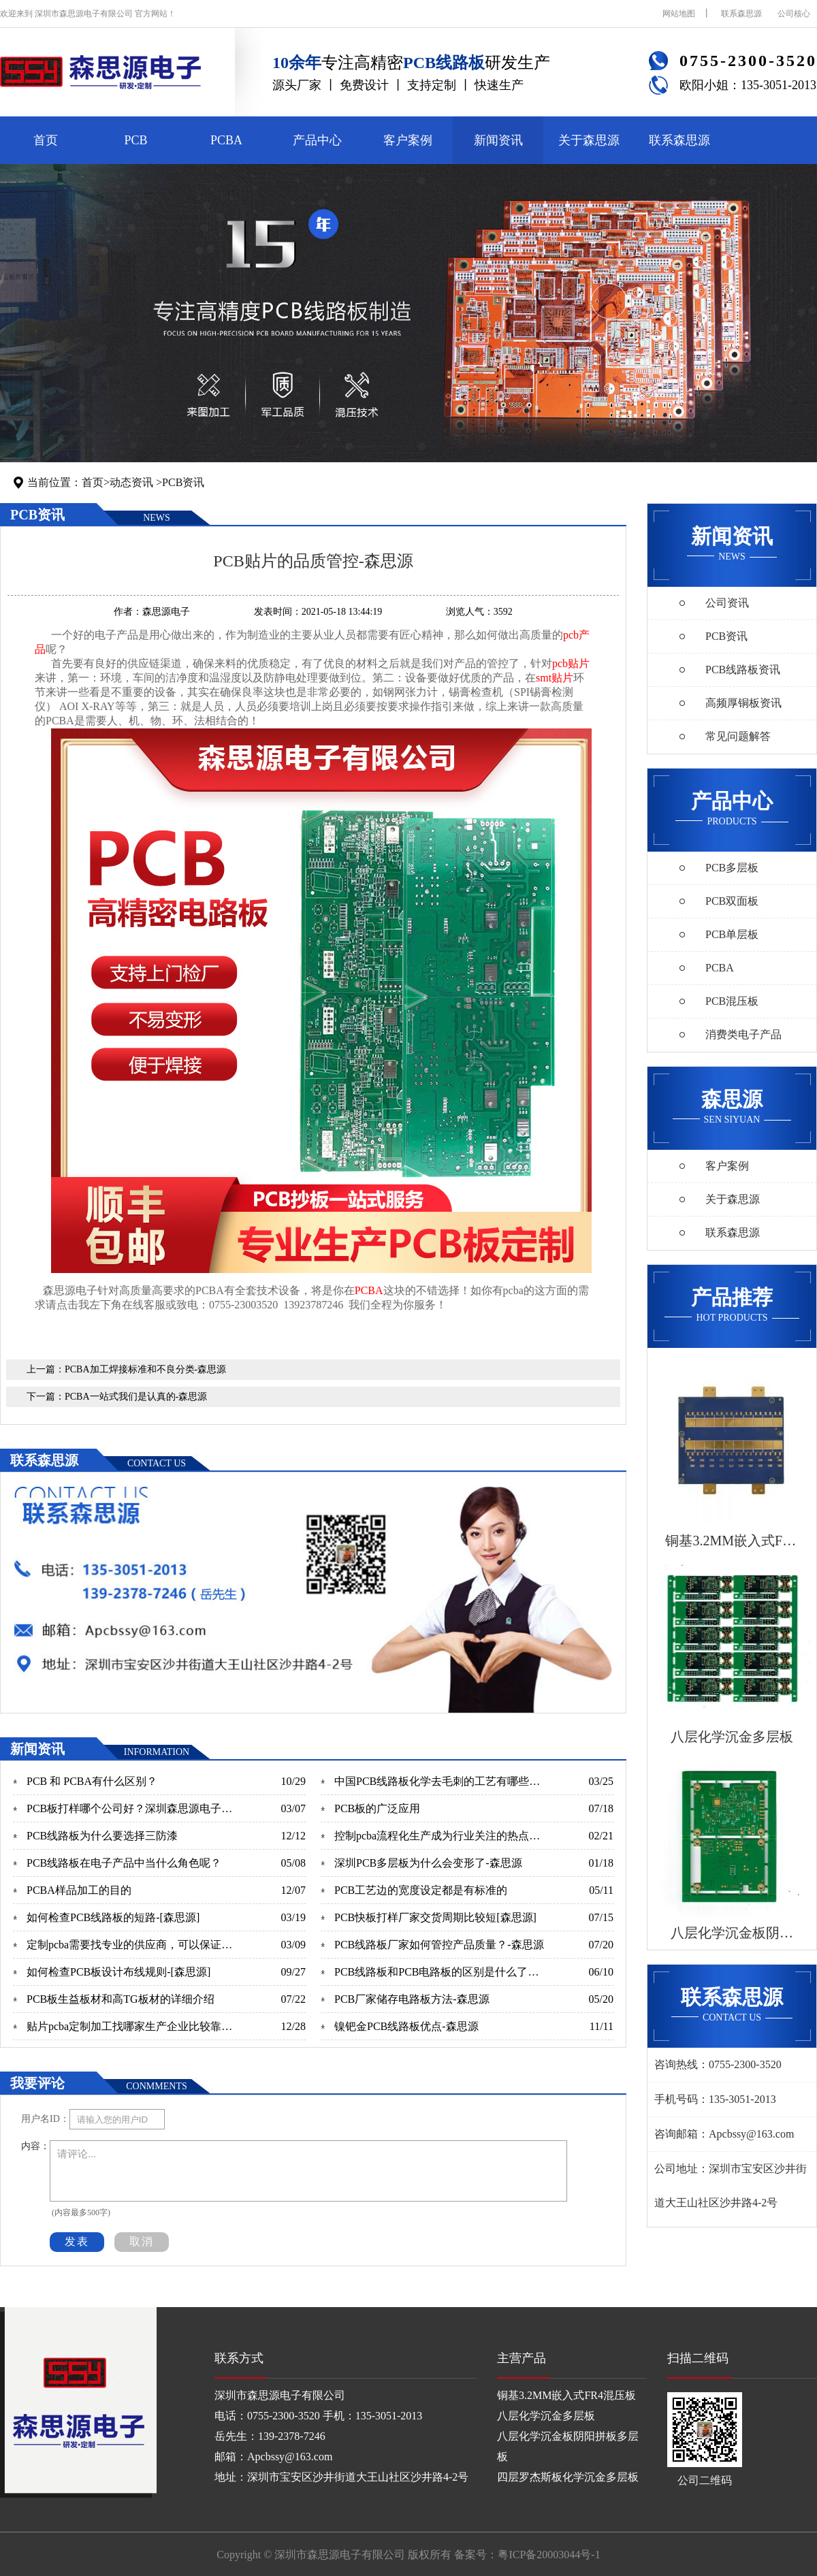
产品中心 (317, 140)
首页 (45, 140)
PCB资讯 (183, 482)
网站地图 (678, 13)
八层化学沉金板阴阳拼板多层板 (568, 2446)
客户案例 (407, 140)
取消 (141, 2241)
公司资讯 (727, 603)
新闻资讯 (498, 140)
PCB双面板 (731, 901)
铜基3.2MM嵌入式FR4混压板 (566, 2395)
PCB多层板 (731, 867)
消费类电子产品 (743, 1034)
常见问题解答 (738, 736)
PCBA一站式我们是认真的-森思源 (136, 1396)
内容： (35, 2146)
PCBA (226, 140)
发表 (77, 2241)
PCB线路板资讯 (742, 669)
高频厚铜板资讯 (743, 703)
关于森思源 (589, 140)
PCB (135, 140)
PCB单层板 (731, 934)
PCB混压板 (731, 1001)
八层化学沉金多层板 (546, 2415)
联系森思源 (741, 13)
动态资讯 (131, 482)
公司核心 (794, 13)
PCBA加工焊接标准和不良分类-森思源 (145, 1369)
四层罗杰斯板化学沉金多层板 (568, 2477)
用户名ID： (45, 2119)
